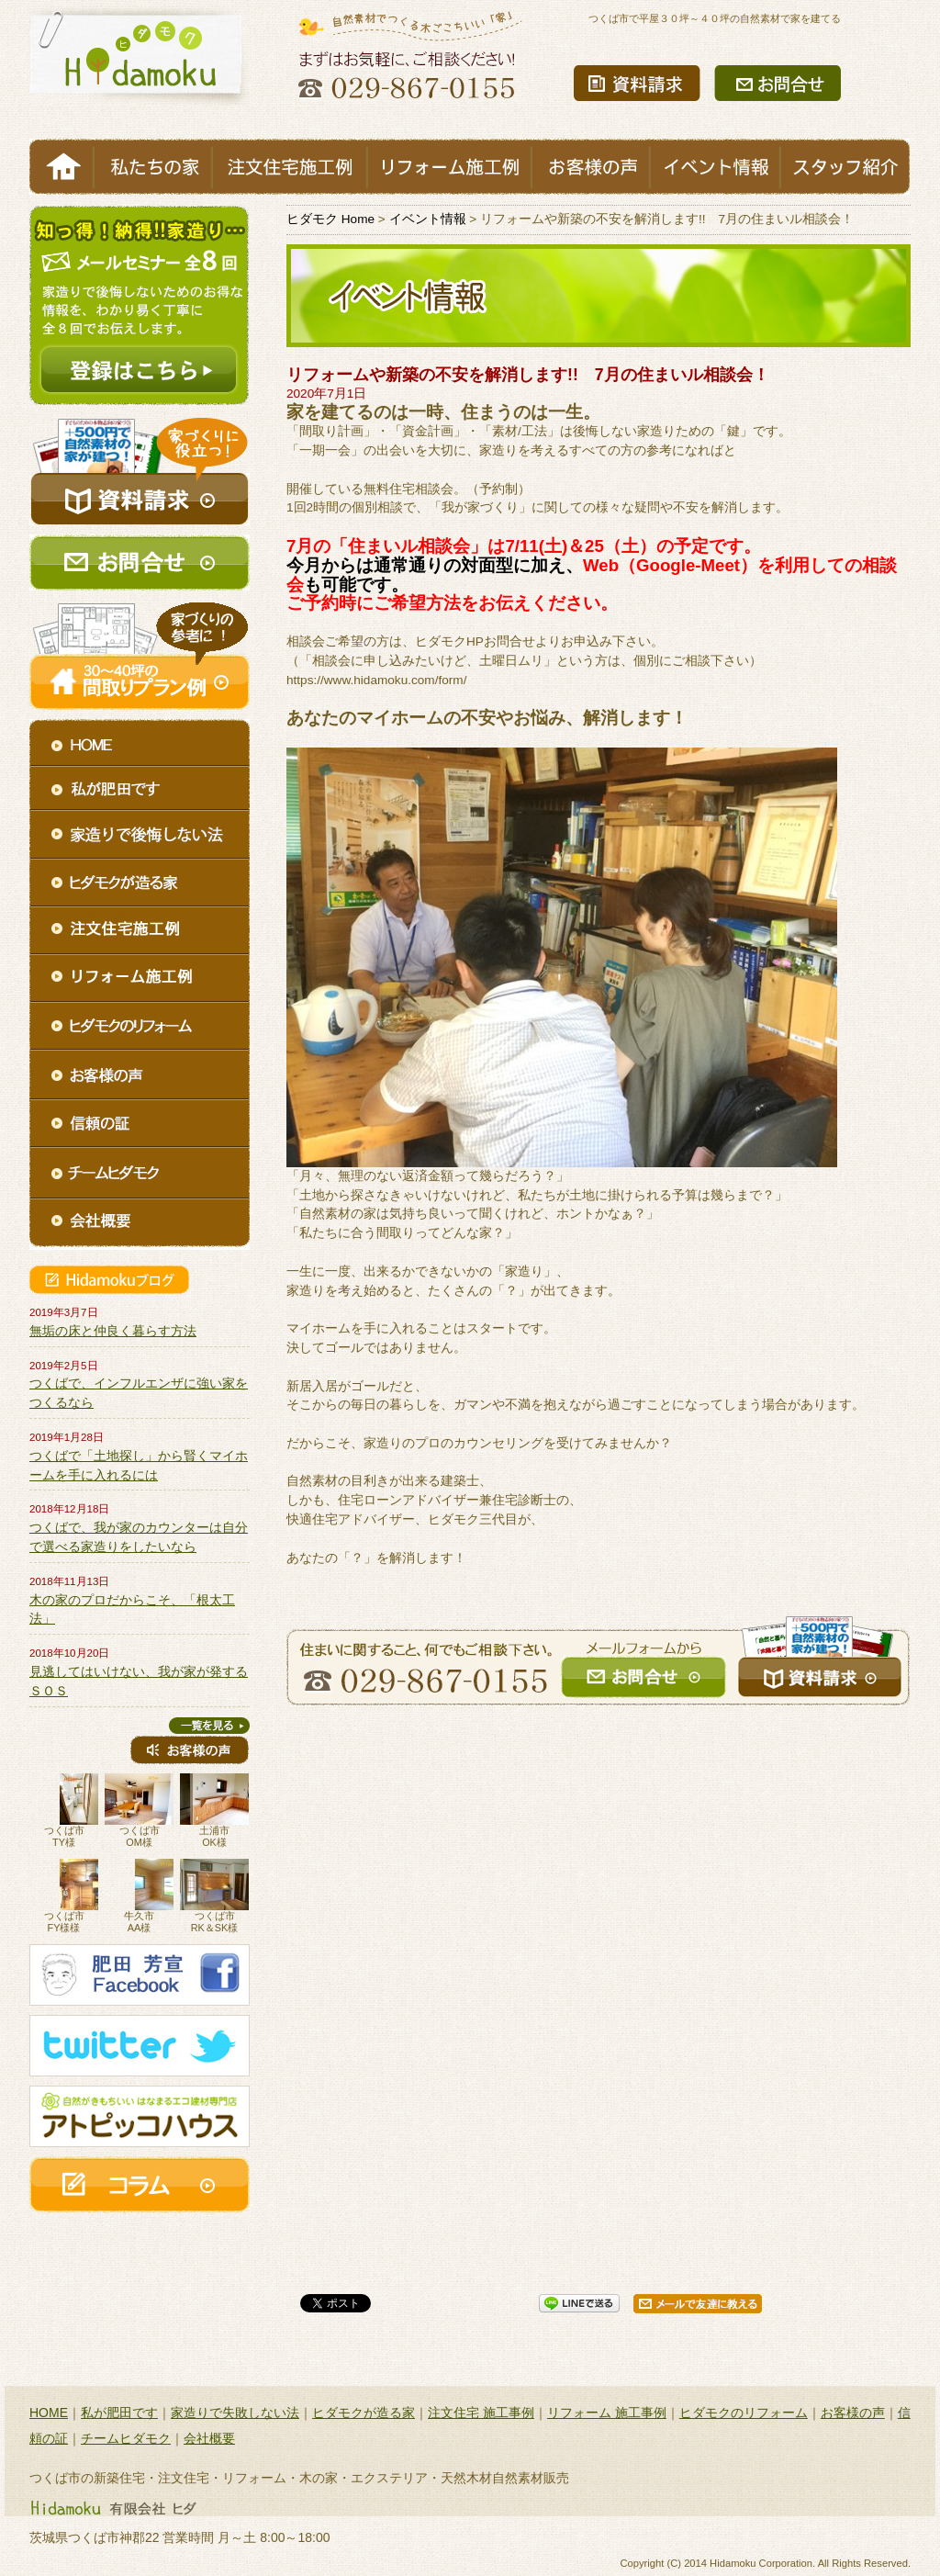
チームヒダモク (126, 2438)
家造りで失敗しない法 (235, 2412)
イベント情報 (715, 167)
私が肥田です (119, 2412)
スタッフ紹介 (845, 167)
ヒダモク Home (330, 219)
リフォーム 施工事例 (606, 2412)
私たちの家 (153, 167)
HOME (61, 167)
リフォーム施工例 (449, 167)
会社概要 (209, 2438)
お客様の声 (591, 167)
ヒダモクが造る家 (363, 2412)
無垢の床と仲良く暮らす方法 (112, 1331)
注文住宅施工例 (289, 167)
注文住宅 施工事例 (481, 2412)
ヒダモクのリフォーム (743, 2412)
